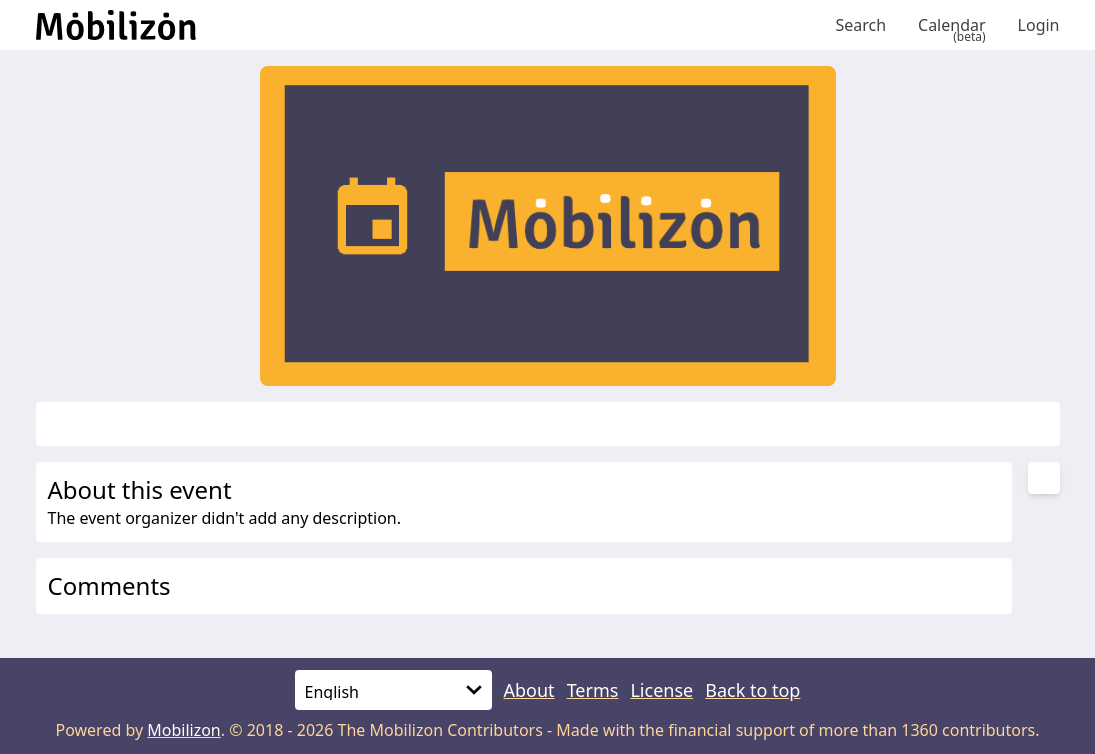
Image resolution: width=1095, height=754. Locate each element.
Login (1039, 25)
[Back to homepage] (428, 25)
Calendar (952, 25)
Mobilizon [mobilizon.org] (184, 730)
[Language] (393, 690)
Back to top (752, 690)
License (661, 690)
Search (860, 25)
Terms (593, 690)
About (529, 690)
